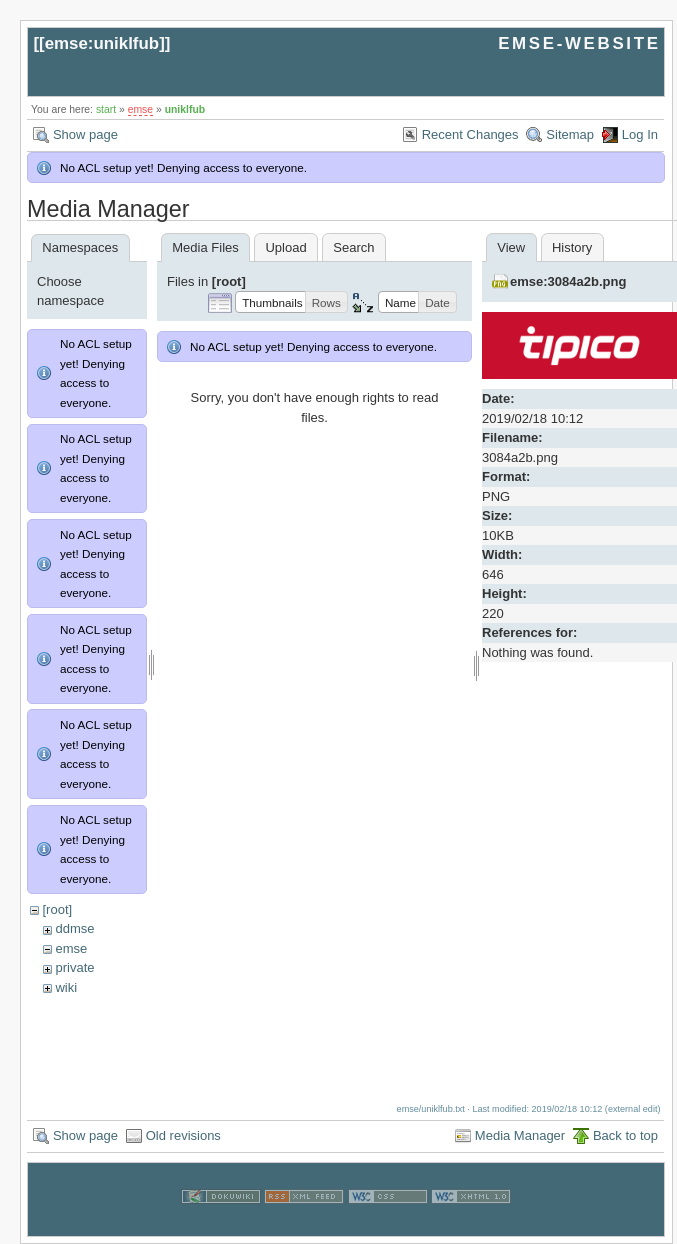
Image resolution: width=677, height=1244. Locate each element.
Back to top (625, 1127)
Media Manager (520, 1127)
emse (140, 109)
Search (353, 247)
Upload (285, 247)
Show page (85, 134)
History (572, 247)
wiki (66, 987)
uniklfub (185, 109)
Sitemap (570, 134)
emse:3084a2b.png (568, 281)
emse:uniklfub (102, 43)
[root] (57, 909)
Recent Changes (470, 134)
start (106, 109)
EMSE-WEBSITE (579, 43)
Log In (640, 134)
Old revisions (183, 1127)
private (74, 967)
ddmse (74, 928)
